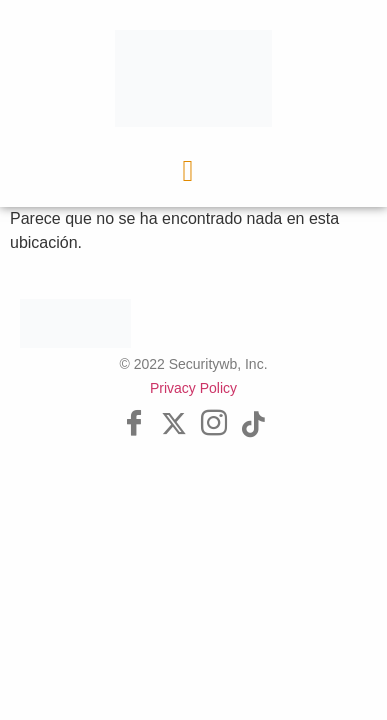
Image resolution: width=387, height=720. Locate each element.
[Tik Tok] (254, 425)
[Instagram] (214, 425)
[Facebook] (134, 425)
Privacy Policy (193, 388)
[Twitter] (174, 425)
